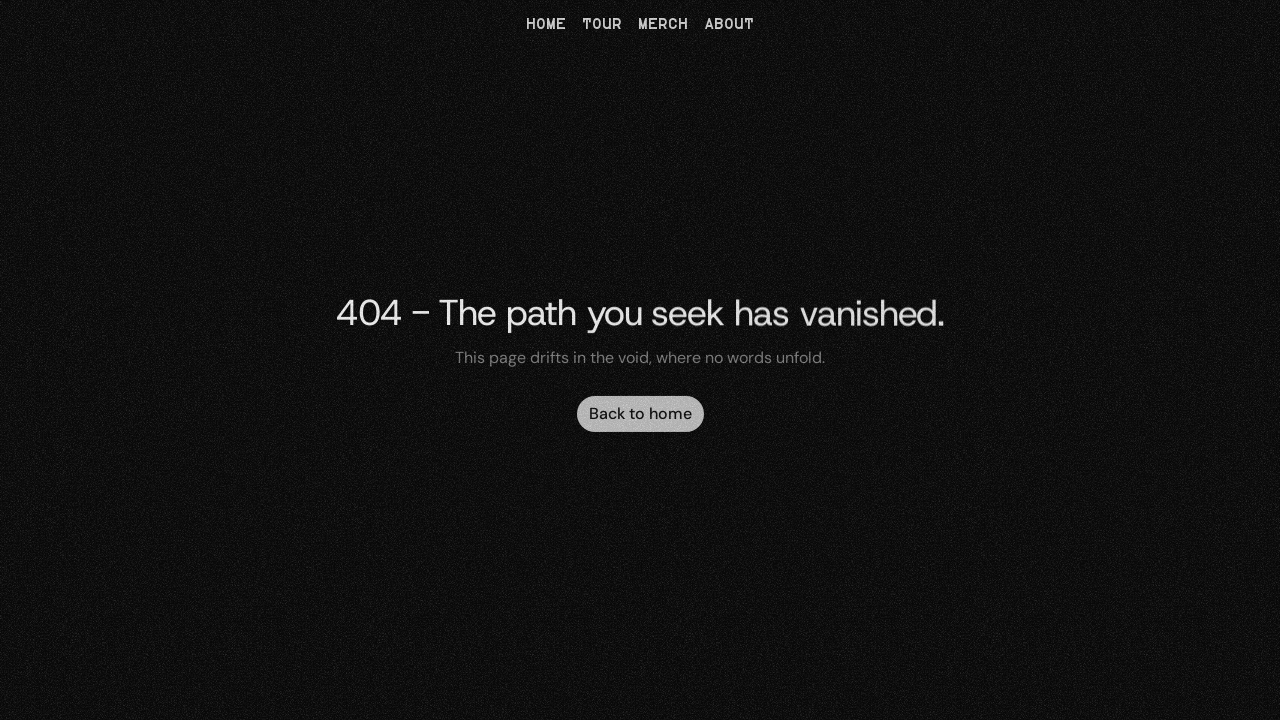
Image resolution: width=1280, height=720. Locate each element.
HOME (546, 25)
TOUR (602, 25)
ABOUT (729, 25)
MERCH (663, 25)
